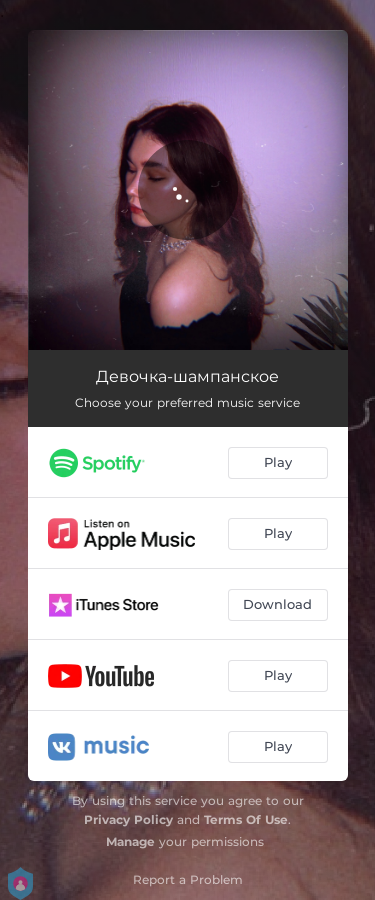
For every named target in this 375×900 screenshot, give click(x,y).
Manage (130, 841)
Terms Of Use (246, 819)
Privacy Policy (128, 819)
